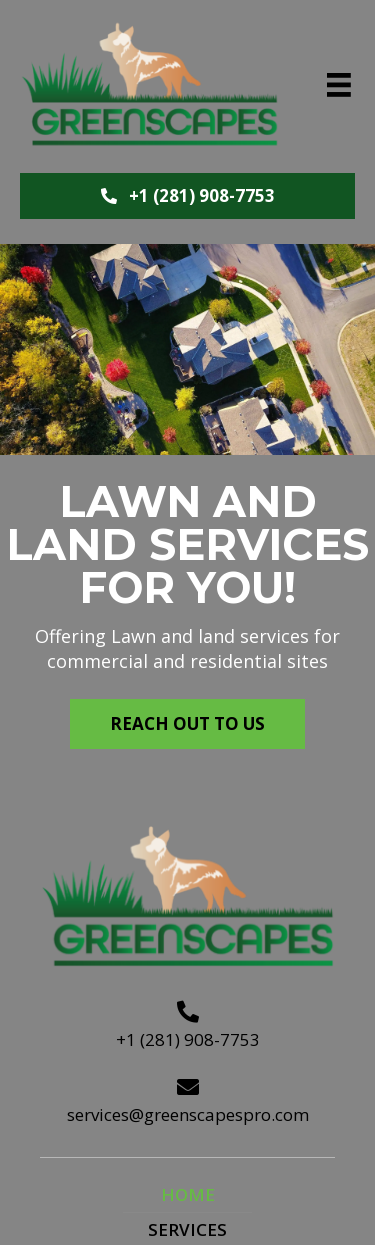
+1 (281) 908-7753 (188, 1039)
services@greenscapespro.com (188, 1114)
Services (187, 1229)
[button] (187, 196)
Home (188, 1194)
